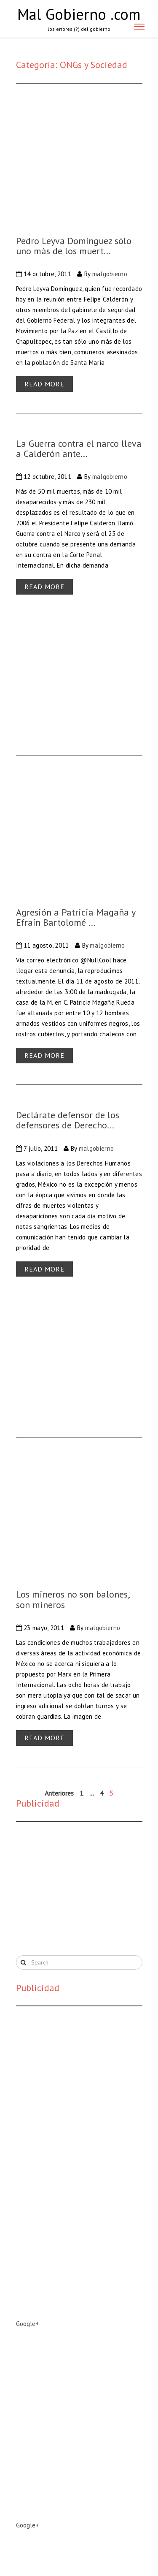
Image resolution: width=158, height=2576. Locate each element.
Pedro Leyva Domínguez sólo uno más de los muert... (73, 246)
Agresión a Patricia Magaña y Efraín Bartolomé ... (75, 917)
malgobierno (109, 274)
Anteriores (59, 1793)
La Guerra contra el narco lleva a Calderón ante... (79, 448)
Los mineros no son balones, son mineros (72, 1599)
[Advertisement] (79, 1887)
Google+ (27, 2324)
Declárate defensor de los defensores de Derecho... (67, 1120)
